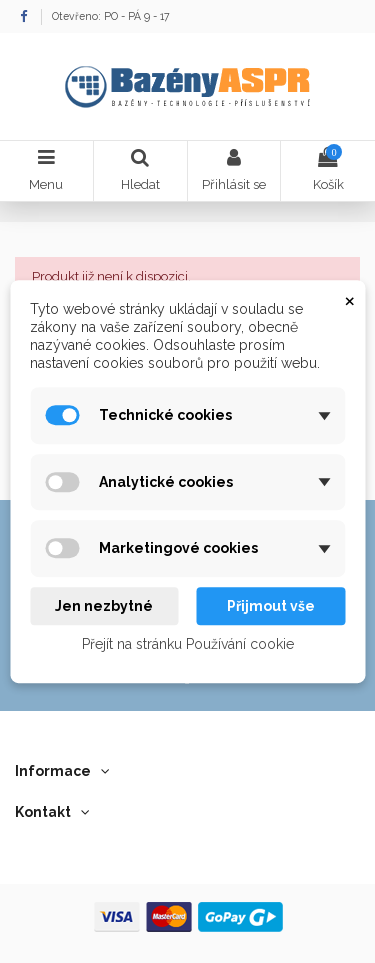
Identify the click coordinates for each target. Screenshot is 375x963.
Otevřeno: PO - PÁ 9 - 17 (111, 16)
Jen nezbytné (104, 606)
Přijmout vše (271, 606)
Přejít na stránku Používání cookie (188, 644)
